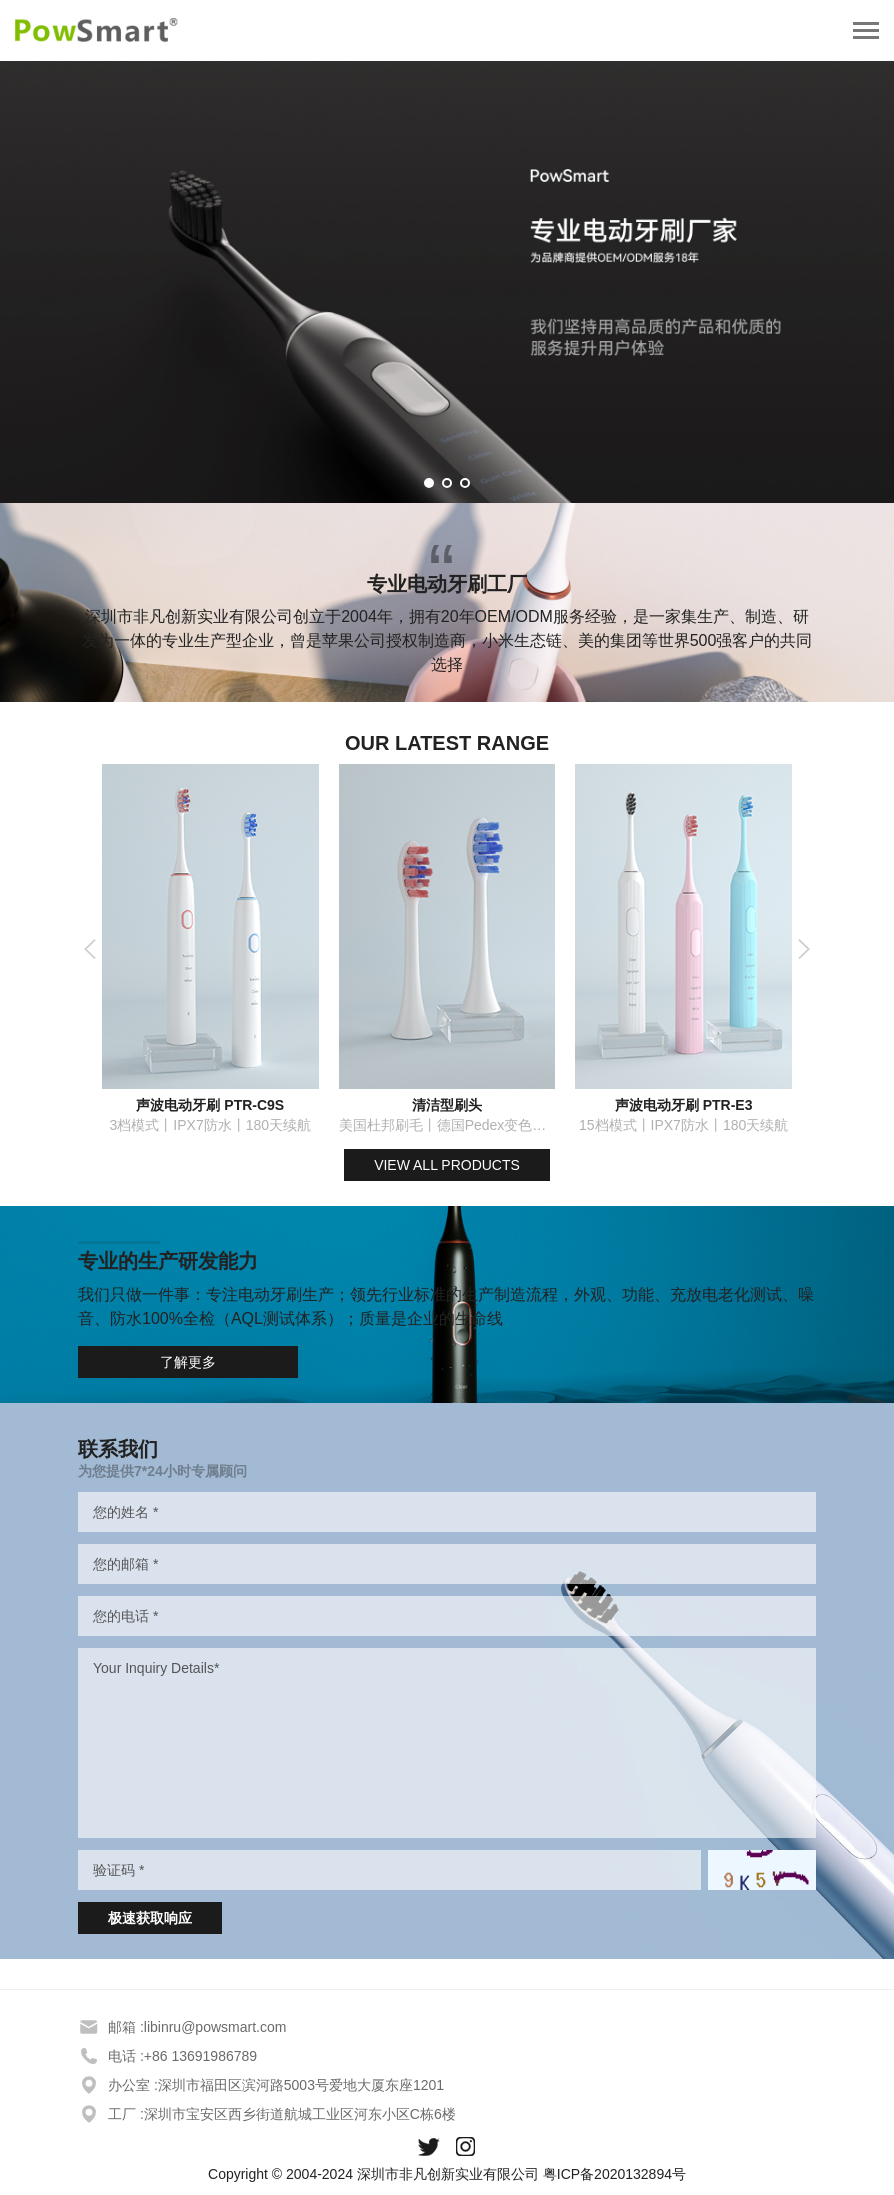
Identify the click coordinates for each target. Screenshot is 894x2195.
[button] (429, 483)
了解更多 (188, 1362)
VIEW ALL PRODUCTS (447, 1165)
